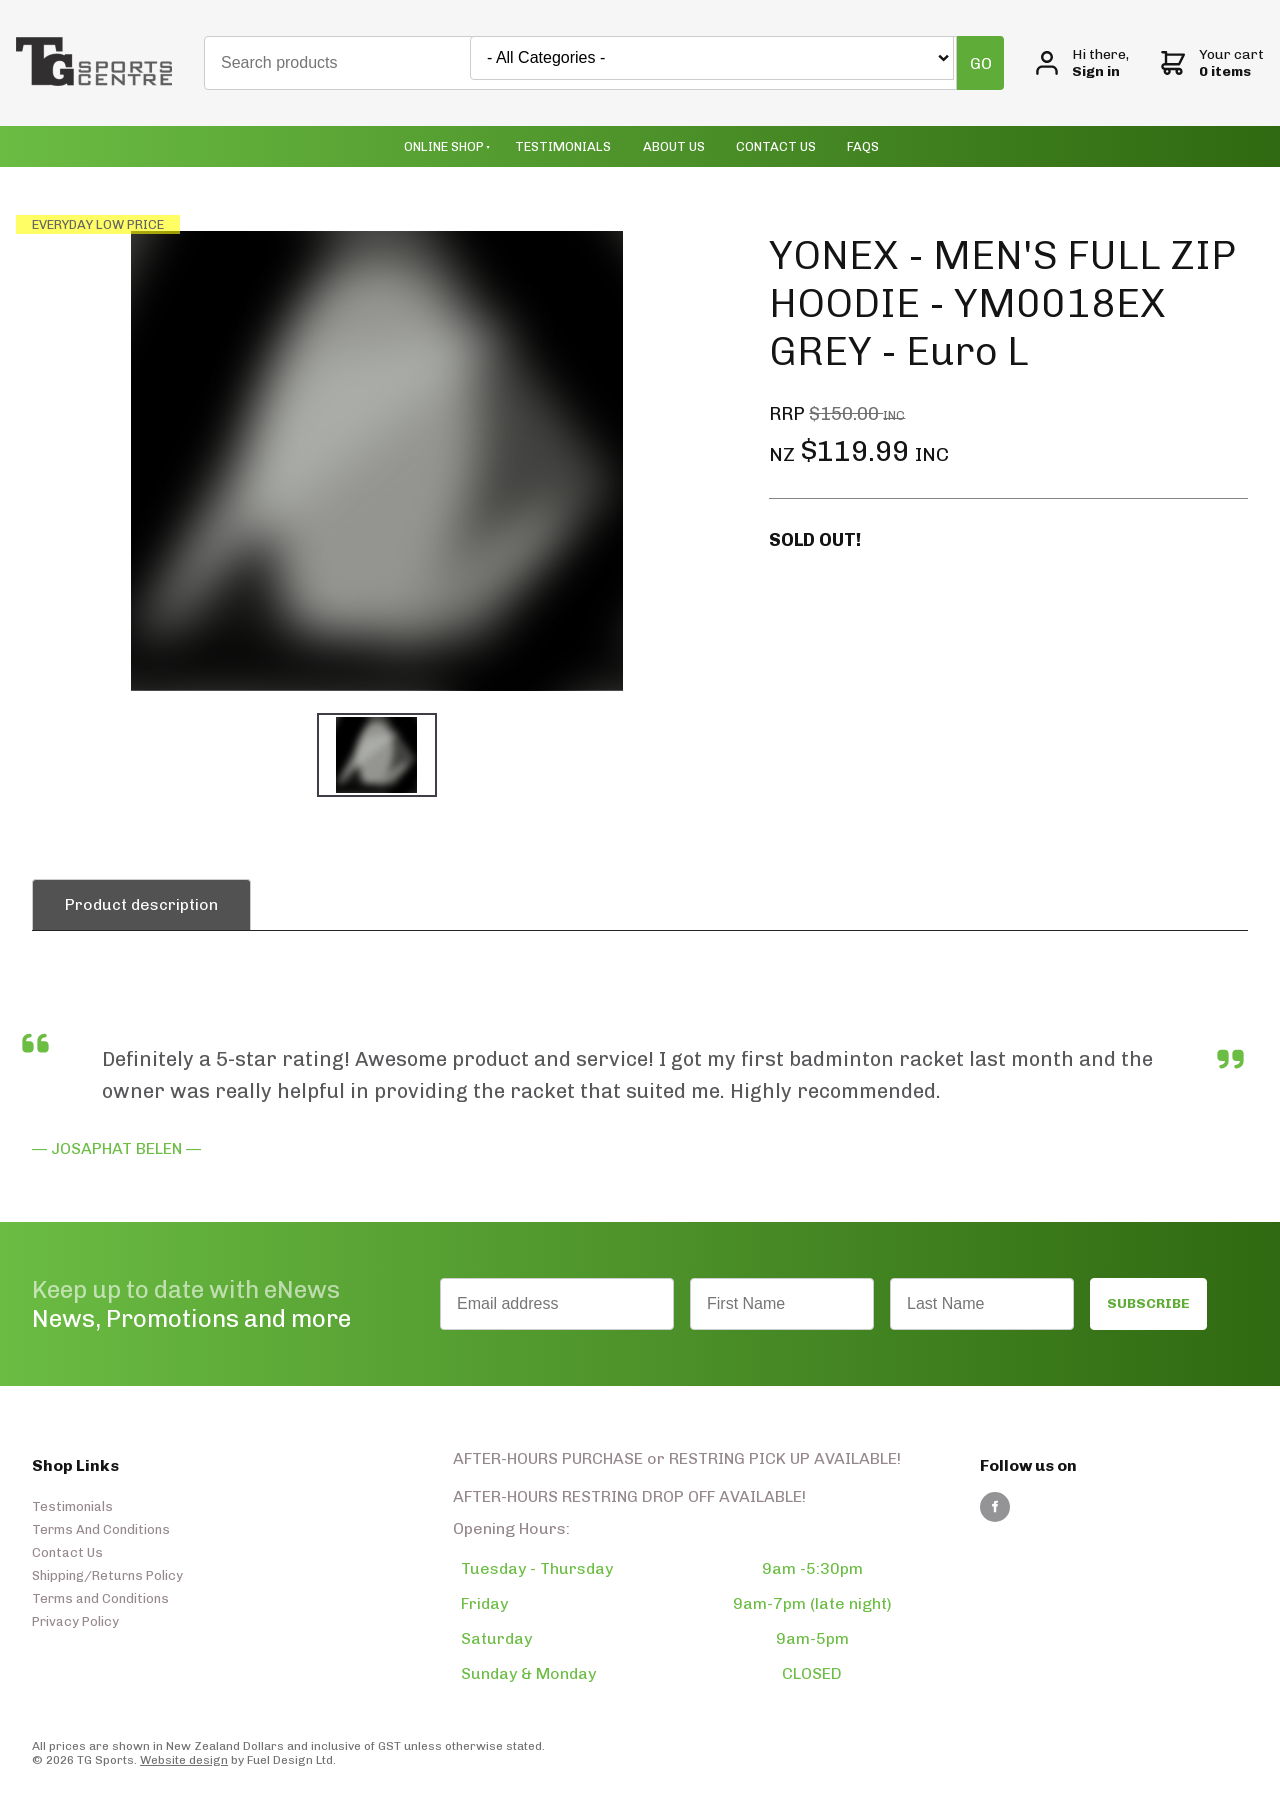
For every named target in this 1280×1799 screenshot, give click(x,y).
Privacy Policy (75, 1621)
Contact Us (776, 146)
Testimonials (563, 146)
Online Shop (444, 146)
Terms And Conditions (101, 1529)
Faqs (863, 146)
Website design (184, 1760)
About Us (674, 146)
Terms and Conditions (100, 1598)
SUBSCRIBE (1148, 1303)
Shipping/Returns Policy (107, 1575)
